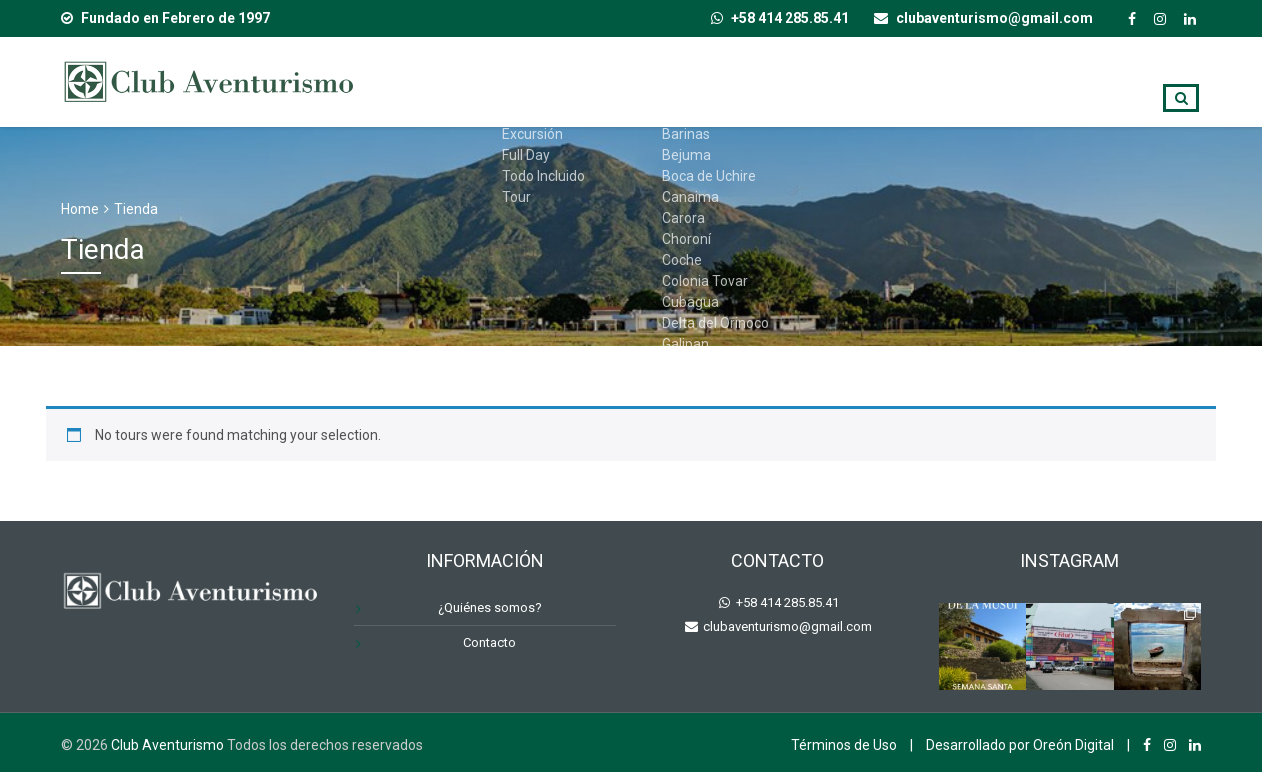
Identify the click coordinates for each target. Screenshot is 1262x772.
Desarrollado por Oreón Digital (1020, 745)
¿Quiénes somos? (864, 81)
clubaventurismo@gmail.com (786, 626)
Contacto (1081, 81)
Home (80, 209)
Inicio (499, 81)
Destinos (727, 81)
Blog (985, 81)
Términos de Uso (844, 745)
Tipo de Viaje (606, 81)
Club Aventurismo (167, 745)
